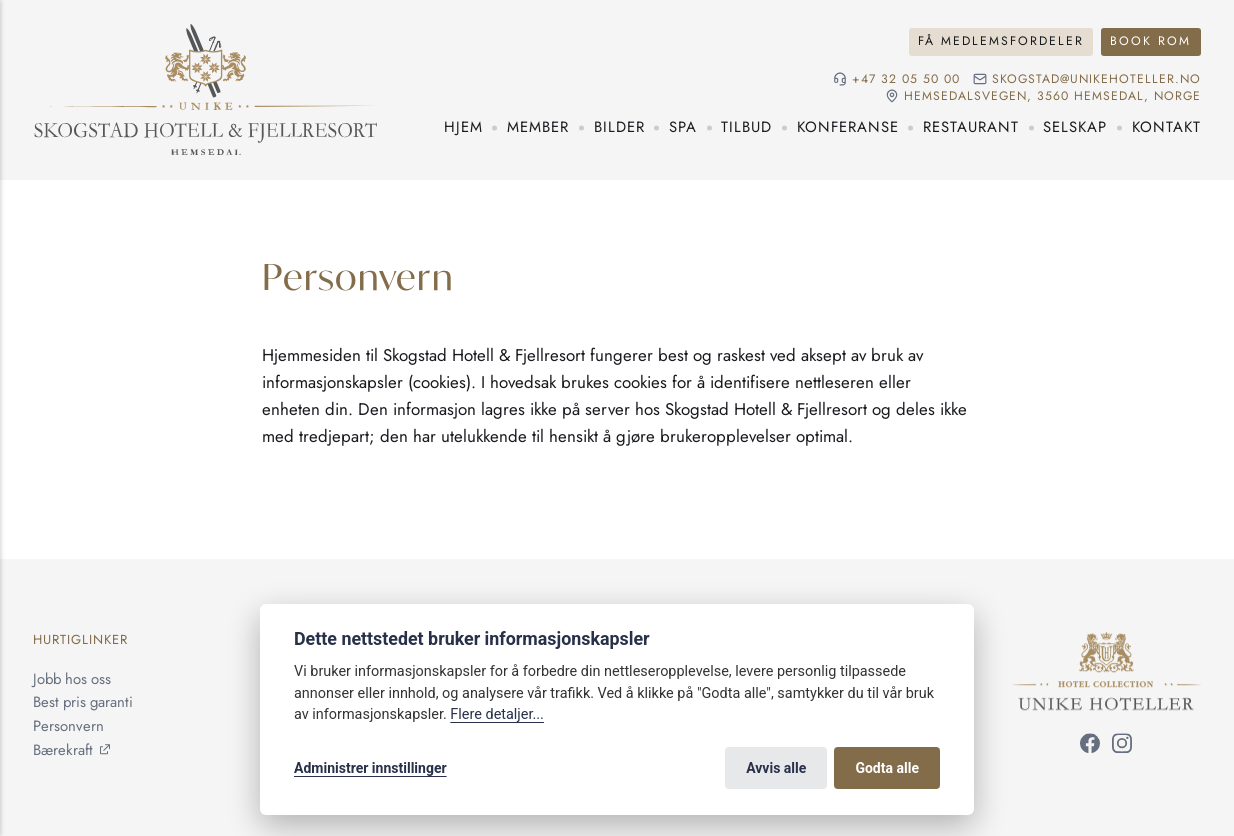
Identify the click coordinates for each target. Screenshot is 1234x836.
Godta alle (887, 768)
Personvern (68, 726)
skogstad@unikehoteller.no (1096, 79)
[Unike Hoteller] (1106, 644)
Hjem (463, 127)
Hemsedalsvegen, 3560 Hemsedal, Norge (1052, 96)
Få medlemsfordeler (1001, 41)
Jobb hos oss (72, 679)
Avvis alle (776, 768)
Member (538, 127)
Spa (683, 127)
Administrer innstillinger (370, 768)
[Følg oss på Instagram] (1122, 747)
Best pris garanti (83, 703)
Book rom (1150, 41)
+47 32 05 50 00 (906, 79)
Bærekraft (63, 750)
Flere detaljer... (497, 714)
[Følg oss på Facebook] (1090, 747)
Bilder (619, 127)
